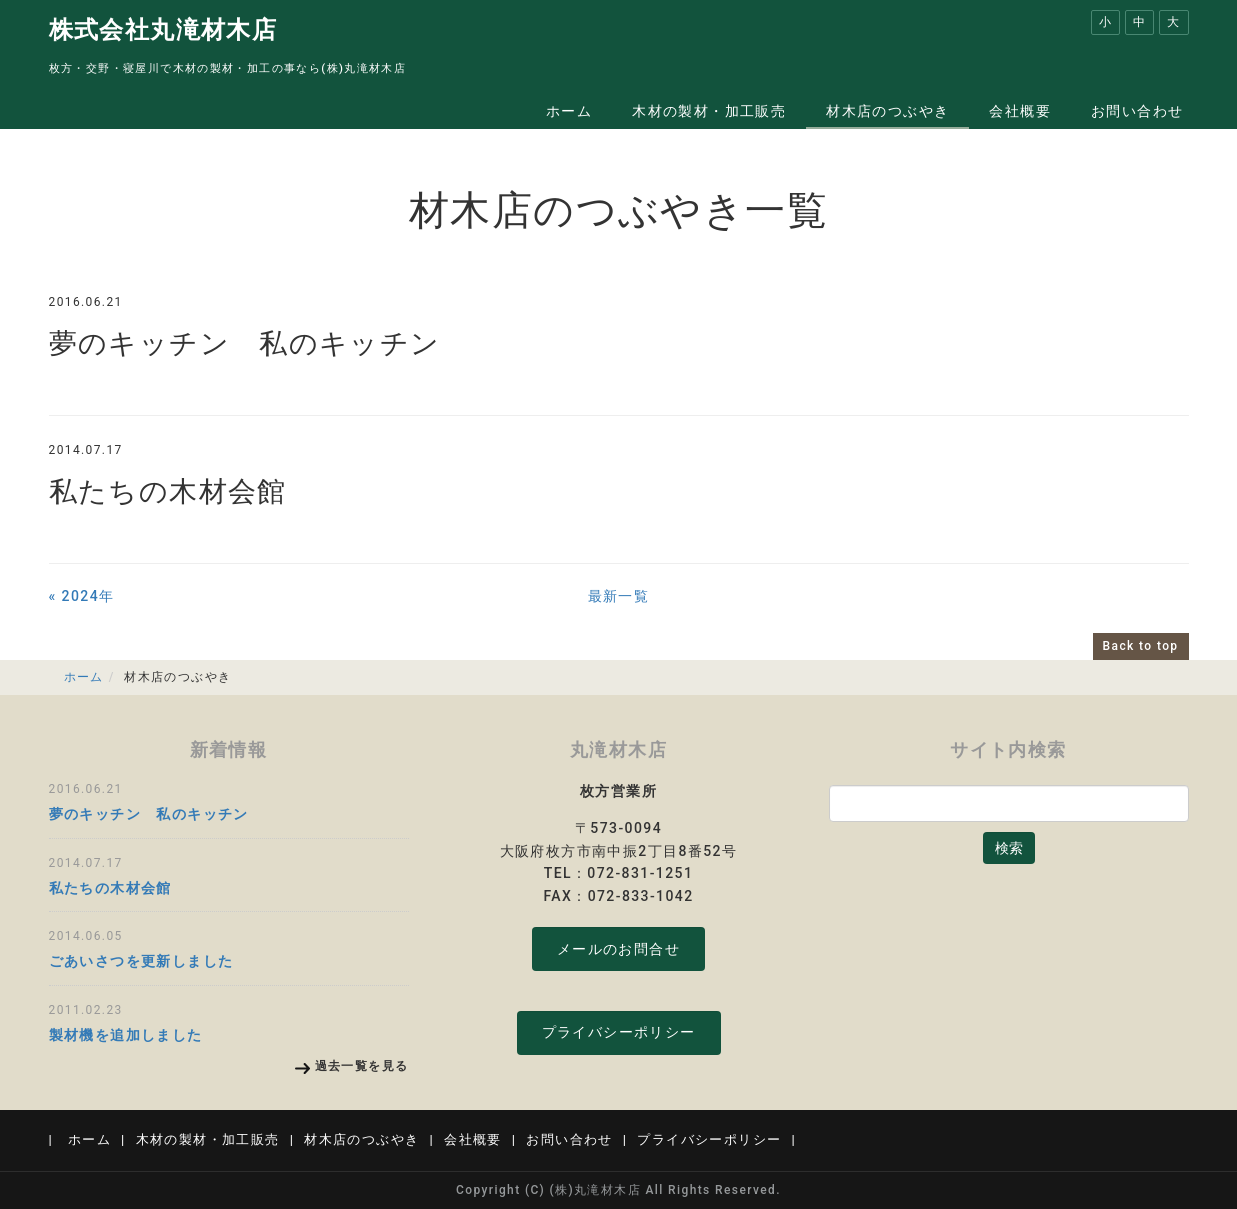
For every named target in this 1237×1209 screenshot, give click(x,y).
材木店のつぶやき (887, 111)
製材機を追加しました (126, 1035)
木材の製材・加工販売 (709, 111)
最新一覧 (619, 596)
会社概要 (1020, 111)
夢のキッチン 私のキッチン (245, 343)
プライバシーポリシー (619, 1032)
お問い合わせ (1137, 111)
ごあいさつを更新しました (141, 961)
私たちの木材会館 (168, 491)
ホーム (569, 111)
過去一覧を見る (362, 1066)
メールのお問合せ (618, 949)
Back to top (1141, 646)
